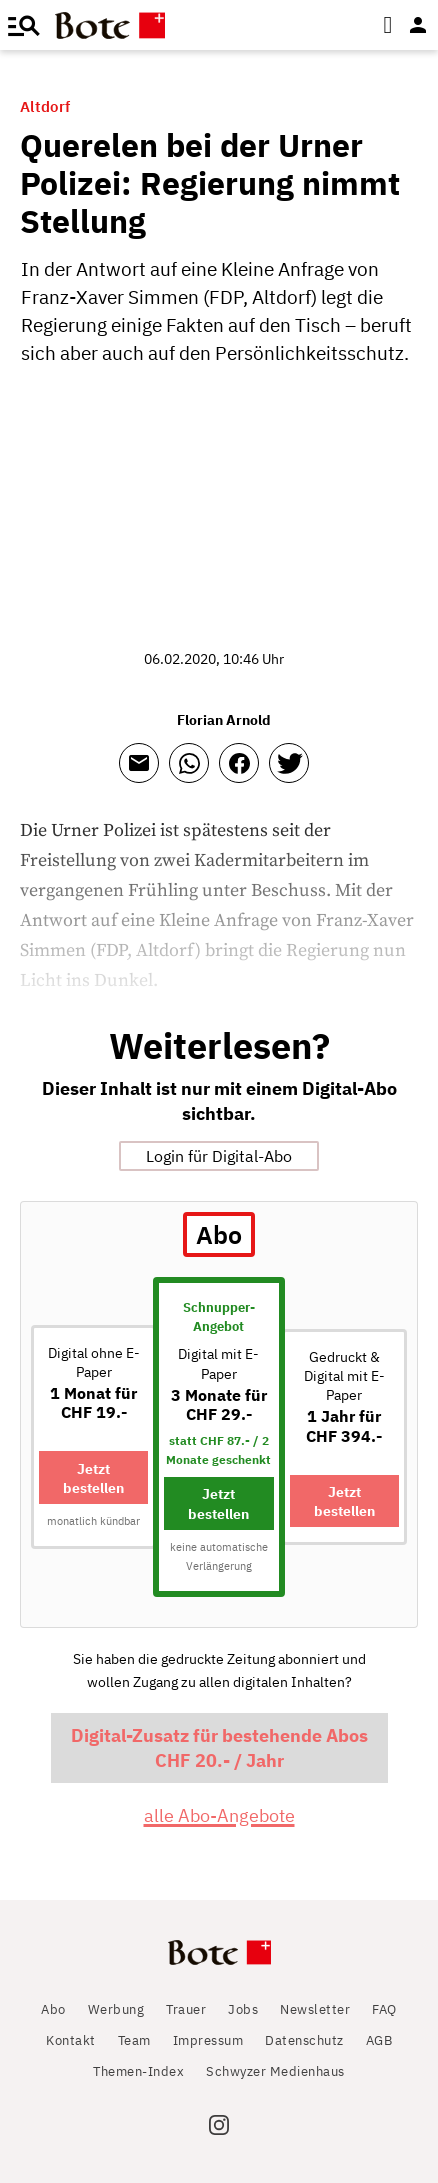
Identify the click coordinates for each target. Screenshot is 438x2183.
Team (134, 2040)
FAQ (384, 2009)
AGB (379, 2040)
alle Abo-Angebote (219, 1815)
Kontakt (71, 2040)
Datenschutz (304, 2040)
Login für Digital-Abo (219, 1156)
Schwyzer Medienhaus (275, 2071)
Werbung (116, 2009)
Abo (53, 2009)
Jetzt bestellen (93, 1478)
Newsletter (315, 2009)
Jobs (243, 2009)
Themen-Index (138, 2071)
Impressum (208, 2040)
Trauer (186, 2009)
